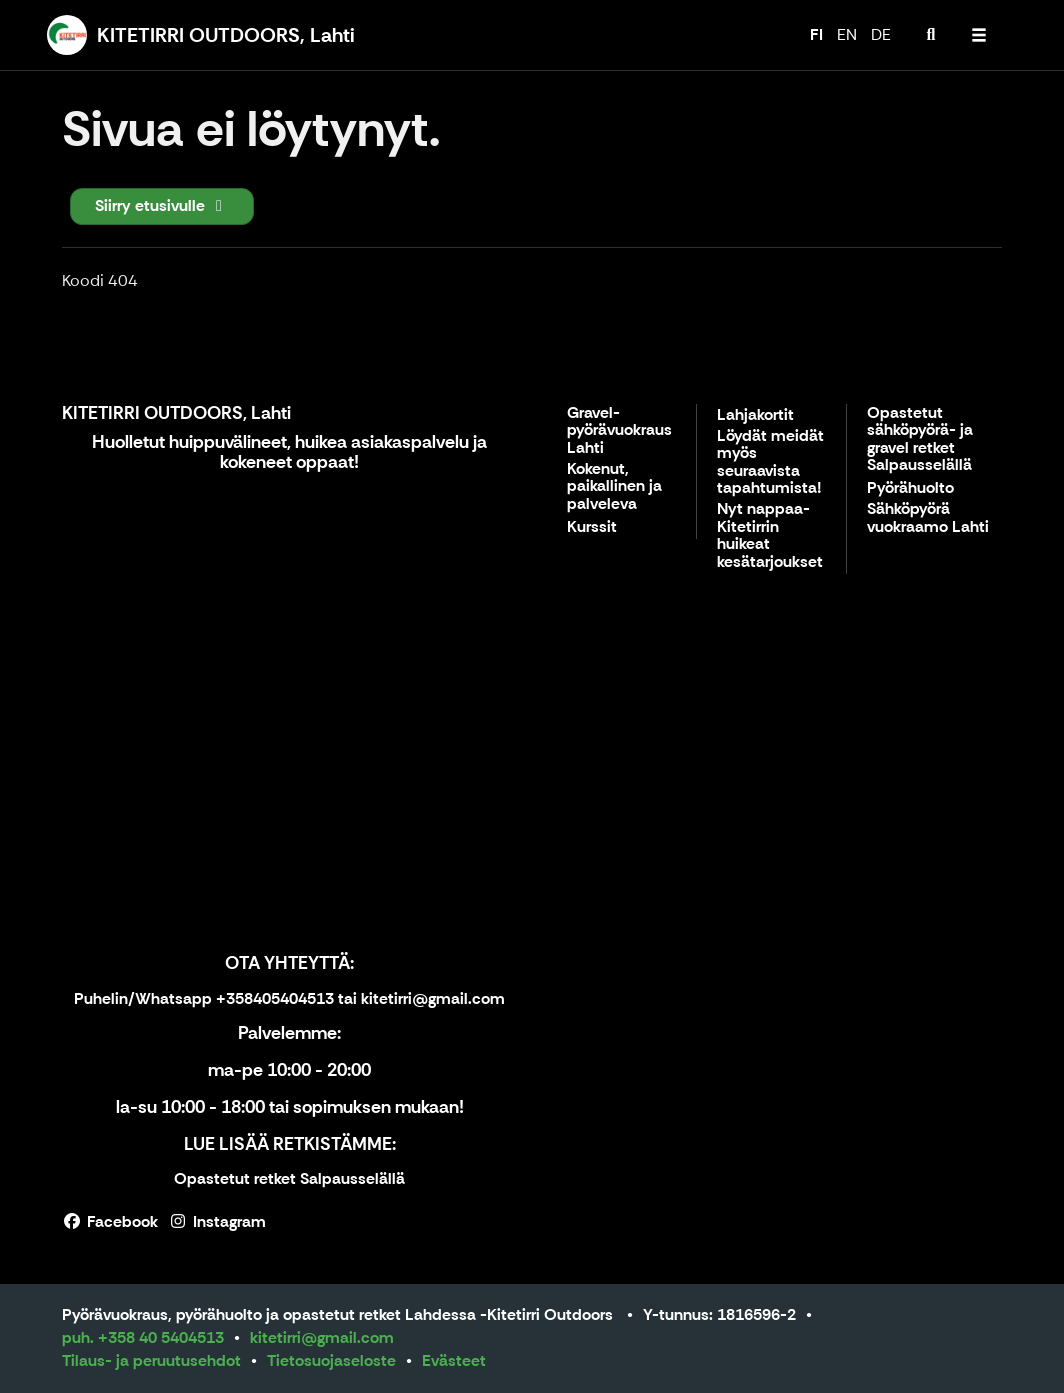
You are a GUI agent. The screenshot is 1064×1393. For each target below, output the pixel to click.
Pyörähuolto (910, 488)
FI (816, 34)
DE (881, 34)
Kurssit (592, 527)
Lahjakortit (755, 415)
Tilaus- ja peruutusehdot (151, 1360)
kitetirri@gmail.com (322, 1337)
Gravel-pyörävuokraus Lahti (619, 431)
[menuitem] (931, 35)
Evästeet (454, 1360)
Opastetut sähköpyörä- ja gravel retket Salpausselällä (920, 440)
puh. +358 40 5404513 (143, 1337)
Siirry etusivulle (162, 205)
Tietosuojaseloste (331, 1360)
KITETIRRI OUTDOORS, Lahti (176, 413)
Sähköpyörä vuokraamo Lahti (928, 518)
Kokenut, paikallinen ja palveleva (614, 487)
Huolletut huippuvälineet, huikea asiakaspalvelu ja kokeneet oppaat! (289, 452)
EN (847, 34)
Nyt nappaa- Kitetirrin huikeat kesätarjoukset (770, 536)
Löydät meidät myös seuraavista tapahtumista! (770, 463)
